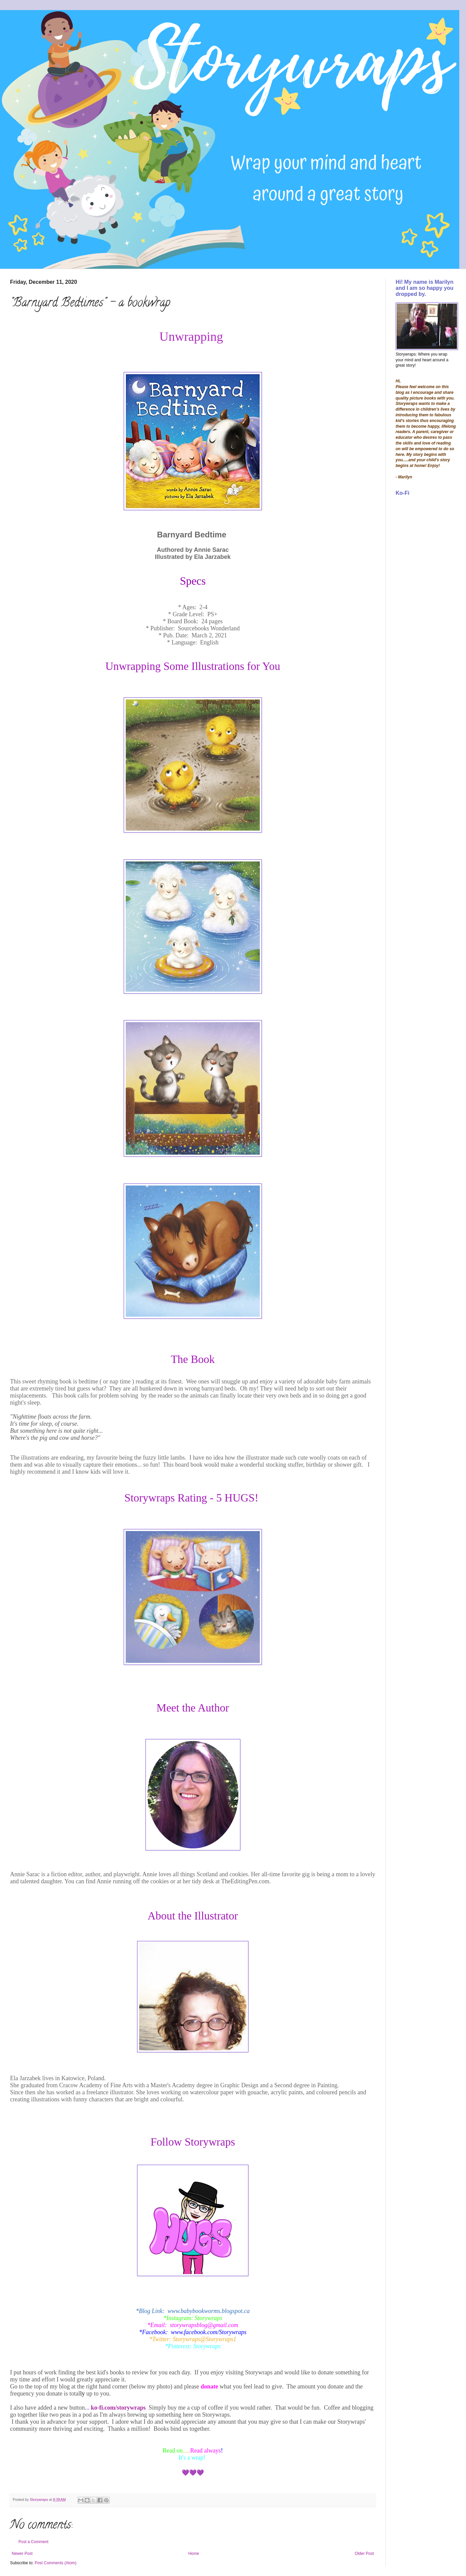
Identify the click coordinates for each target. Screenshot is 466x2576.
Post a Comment (33, 2541)
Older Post (364, 2553)
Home (193, 2553)
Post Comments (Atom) (55, 2563)
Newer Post (22, 2553)
